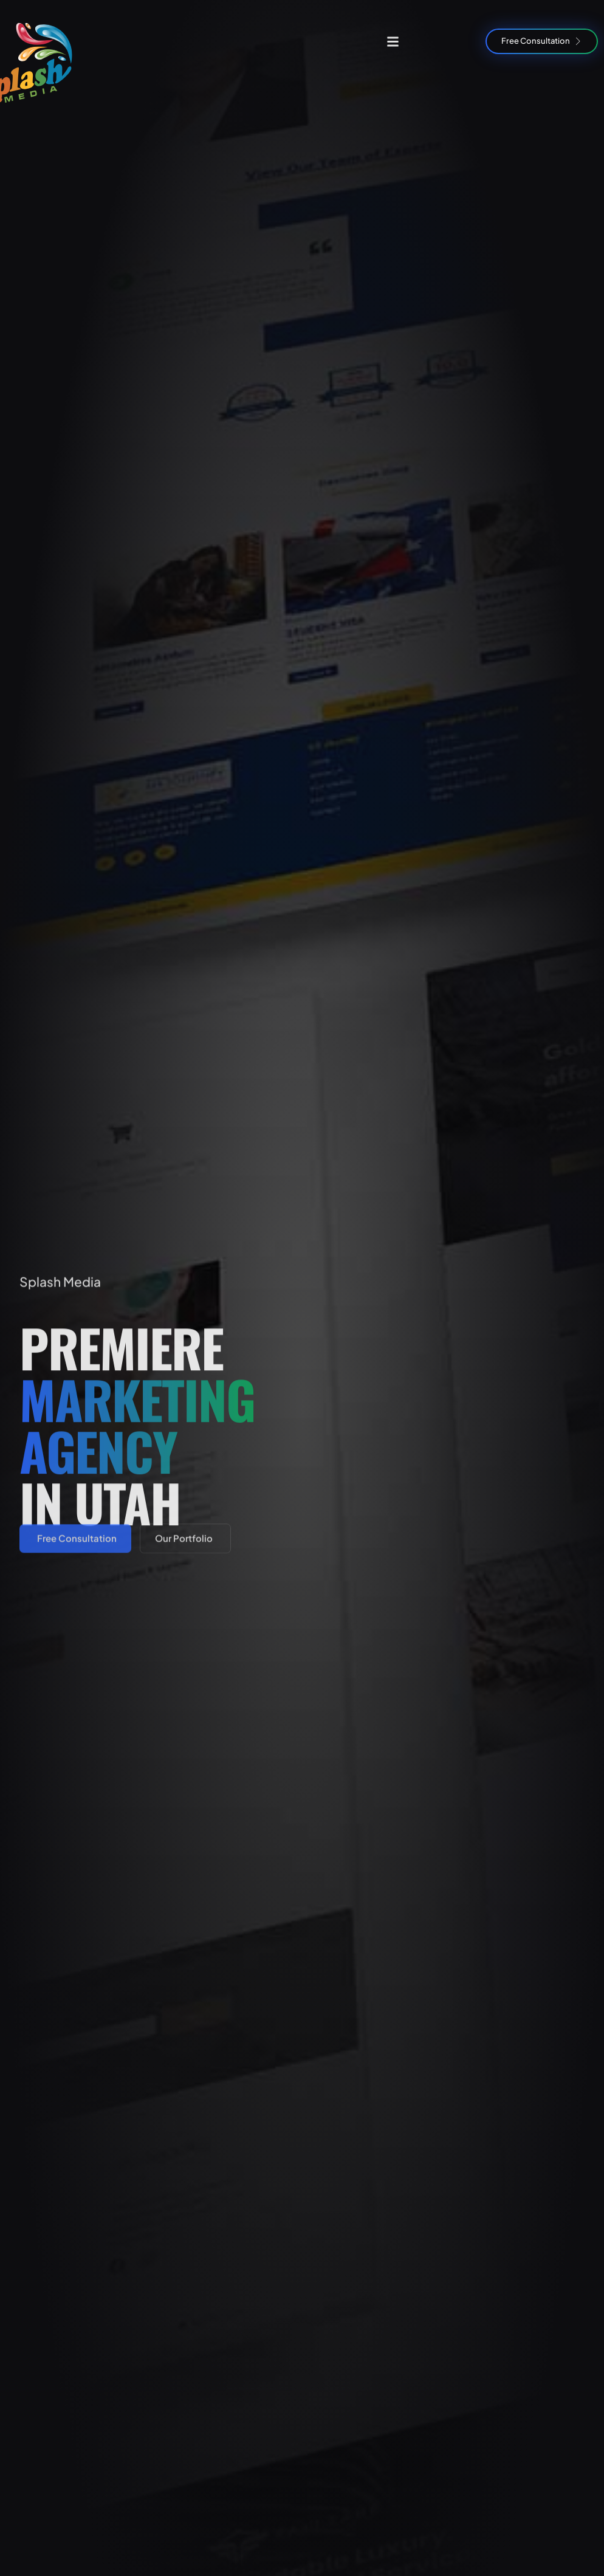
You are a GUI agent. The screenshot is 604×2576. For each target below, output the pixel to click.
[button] (392, 41)
